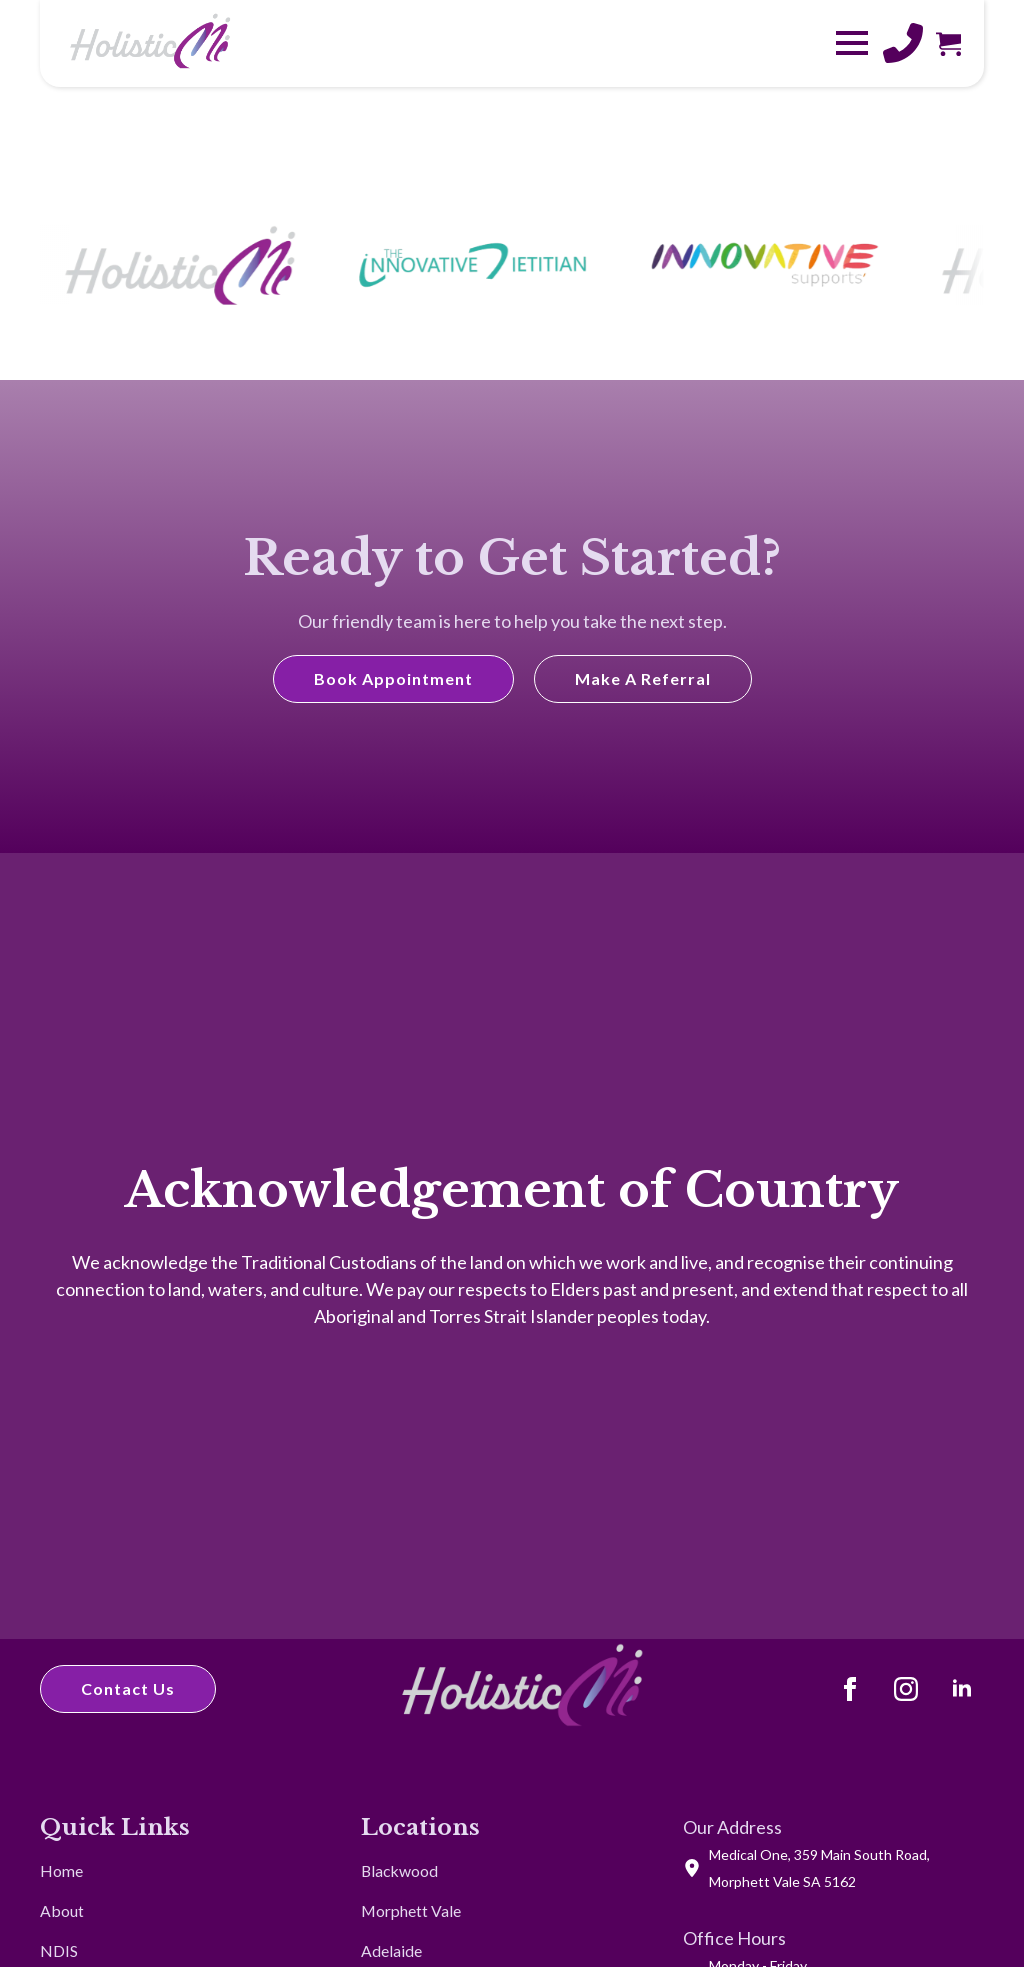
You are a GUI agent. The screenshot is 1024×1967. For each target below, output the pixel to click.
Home (61, 1870)
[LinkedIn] (962, 1689)
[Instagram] (906, 1689)
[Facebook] (850, 1689)
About (62, 1910)
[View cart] (948, 43)
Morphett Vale (411, 1910)
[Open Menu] (852, 43)
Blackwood (399, 1870)
